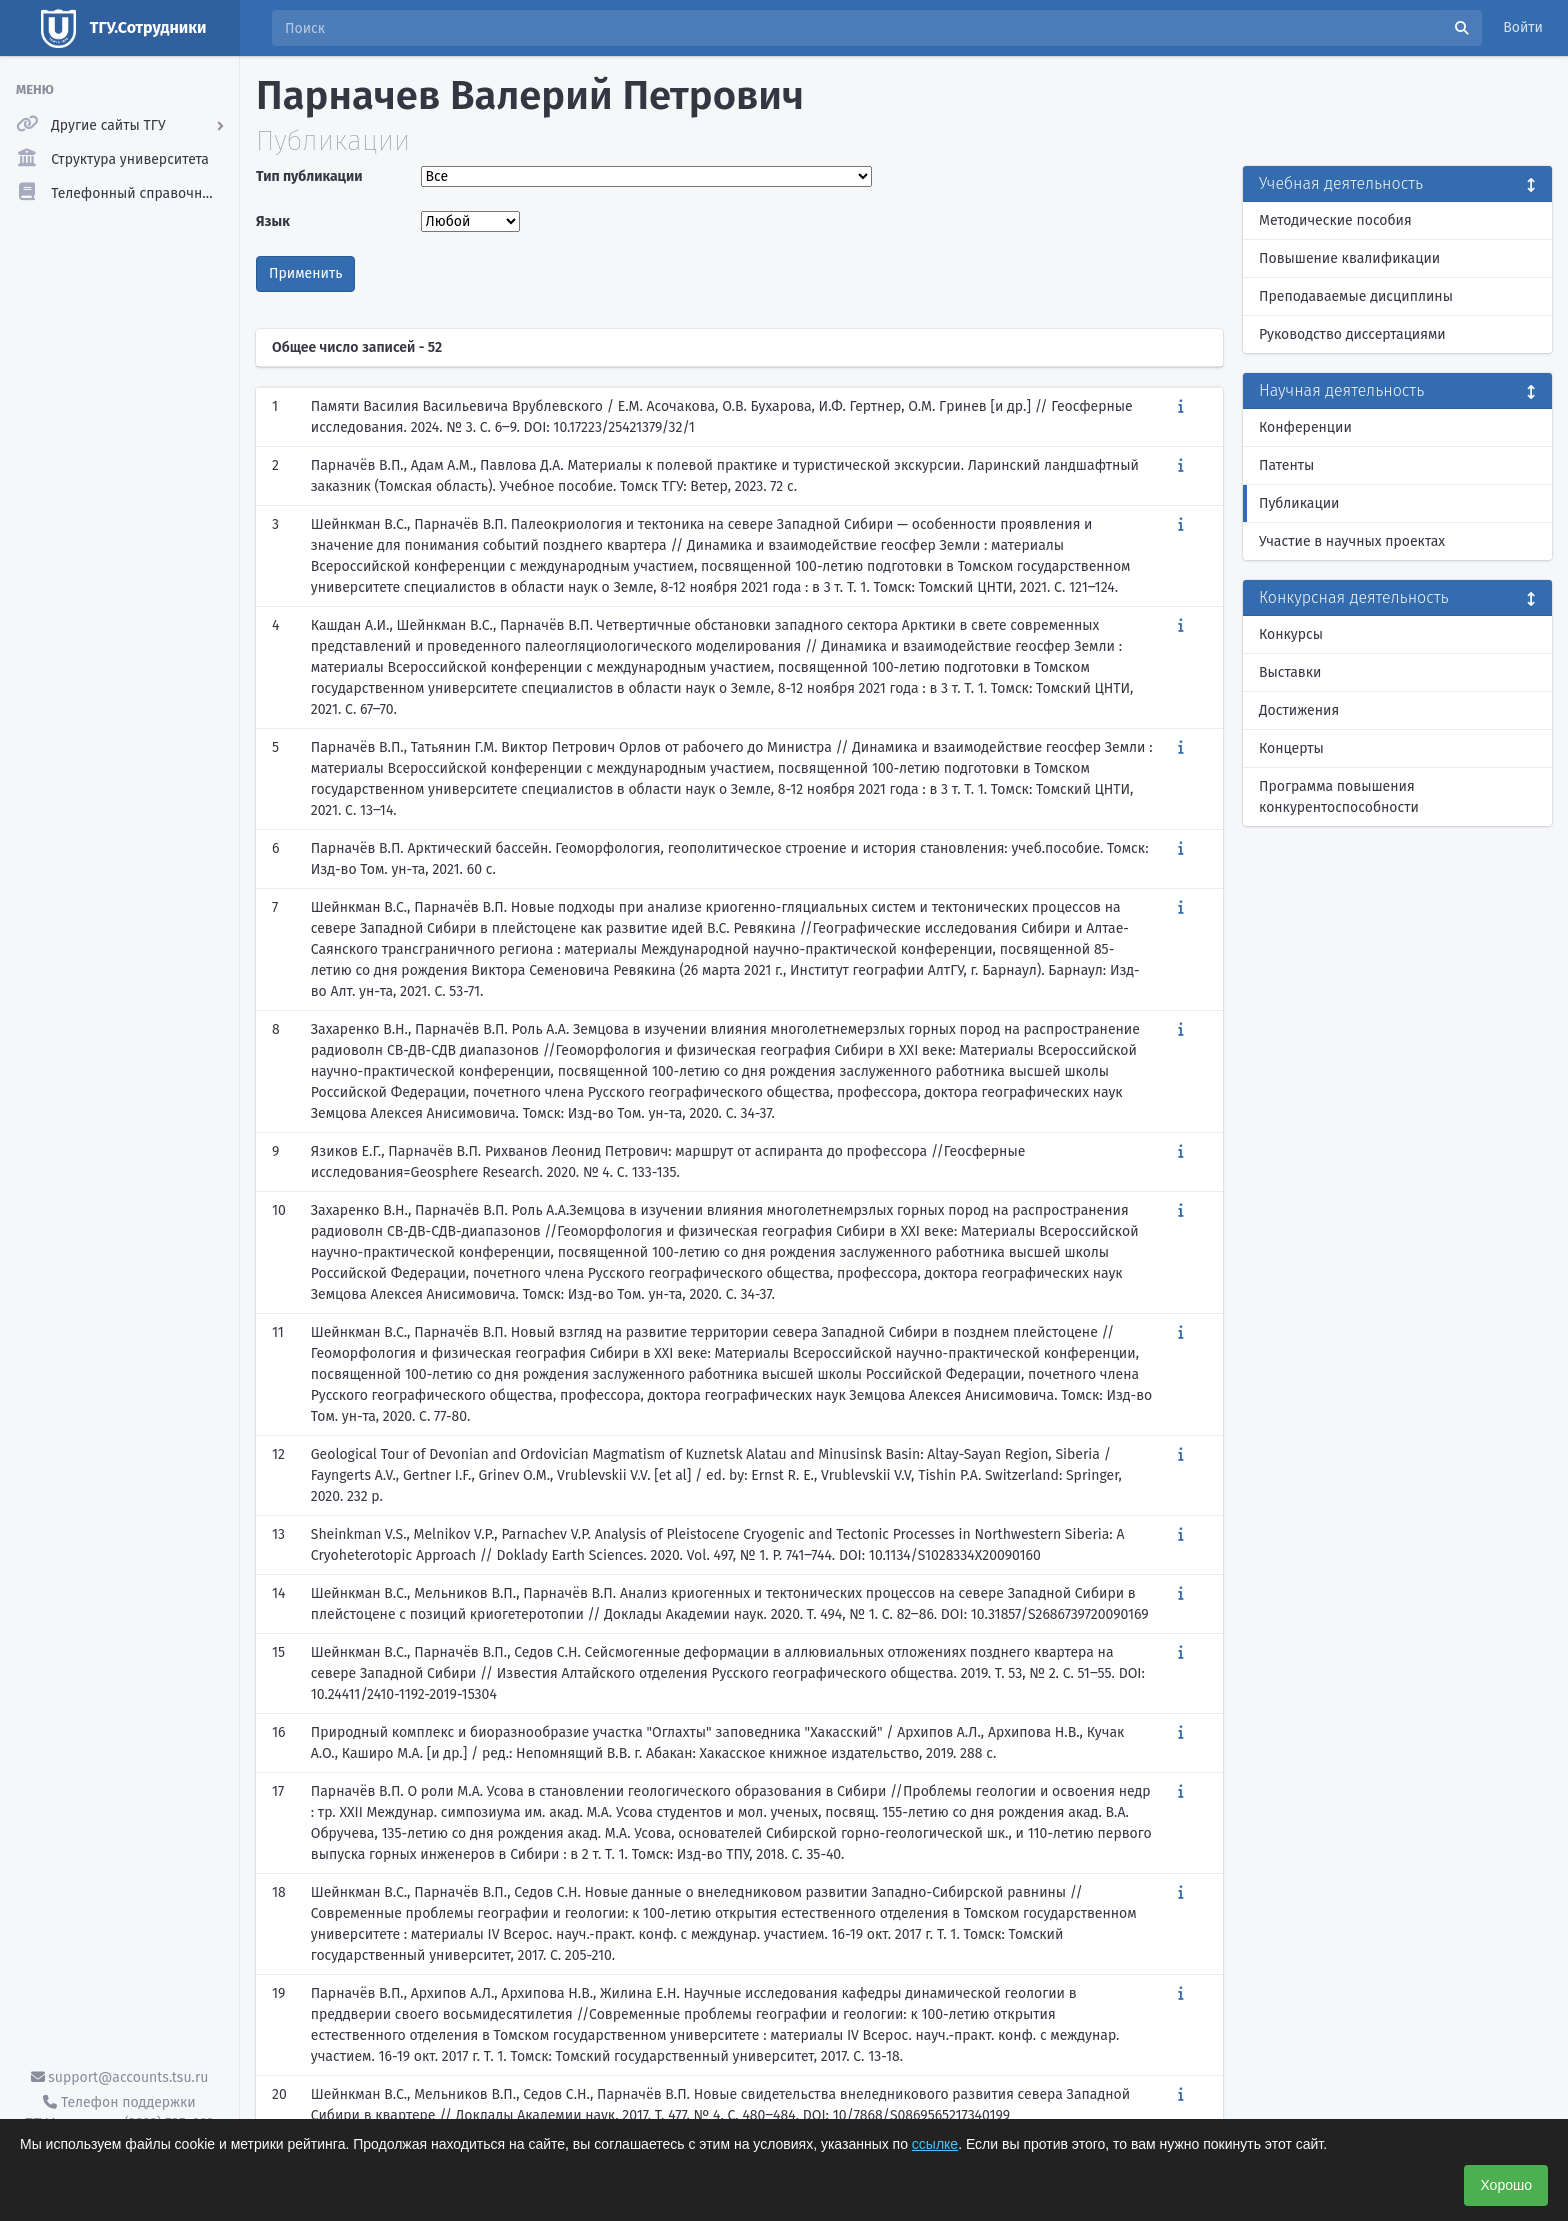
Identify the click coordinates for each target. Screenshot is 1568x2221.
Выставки (1290, 672)
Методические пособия (1335, 220)
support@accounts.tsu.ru (120, 2077)
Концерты (1291, 748)
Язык (273, 221)
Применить (305, 273)
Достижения (1299, 710)
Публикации (1299, 503)
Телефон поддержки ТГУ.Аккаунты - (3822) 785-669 (119, 2113)
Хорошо (1506, 2185)
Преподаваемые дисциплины (1356, 296)
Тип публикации (309, 176)
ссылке (935, 2144)
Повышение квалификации (1349, 258)
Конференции (1305, 427)
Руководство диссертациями (1352, 334)
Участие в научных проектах (1352, 541)
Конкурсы (1291, 634)
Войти (1523, 27)
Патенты (1286, 465)
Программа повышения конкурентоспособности (1339, 797)
